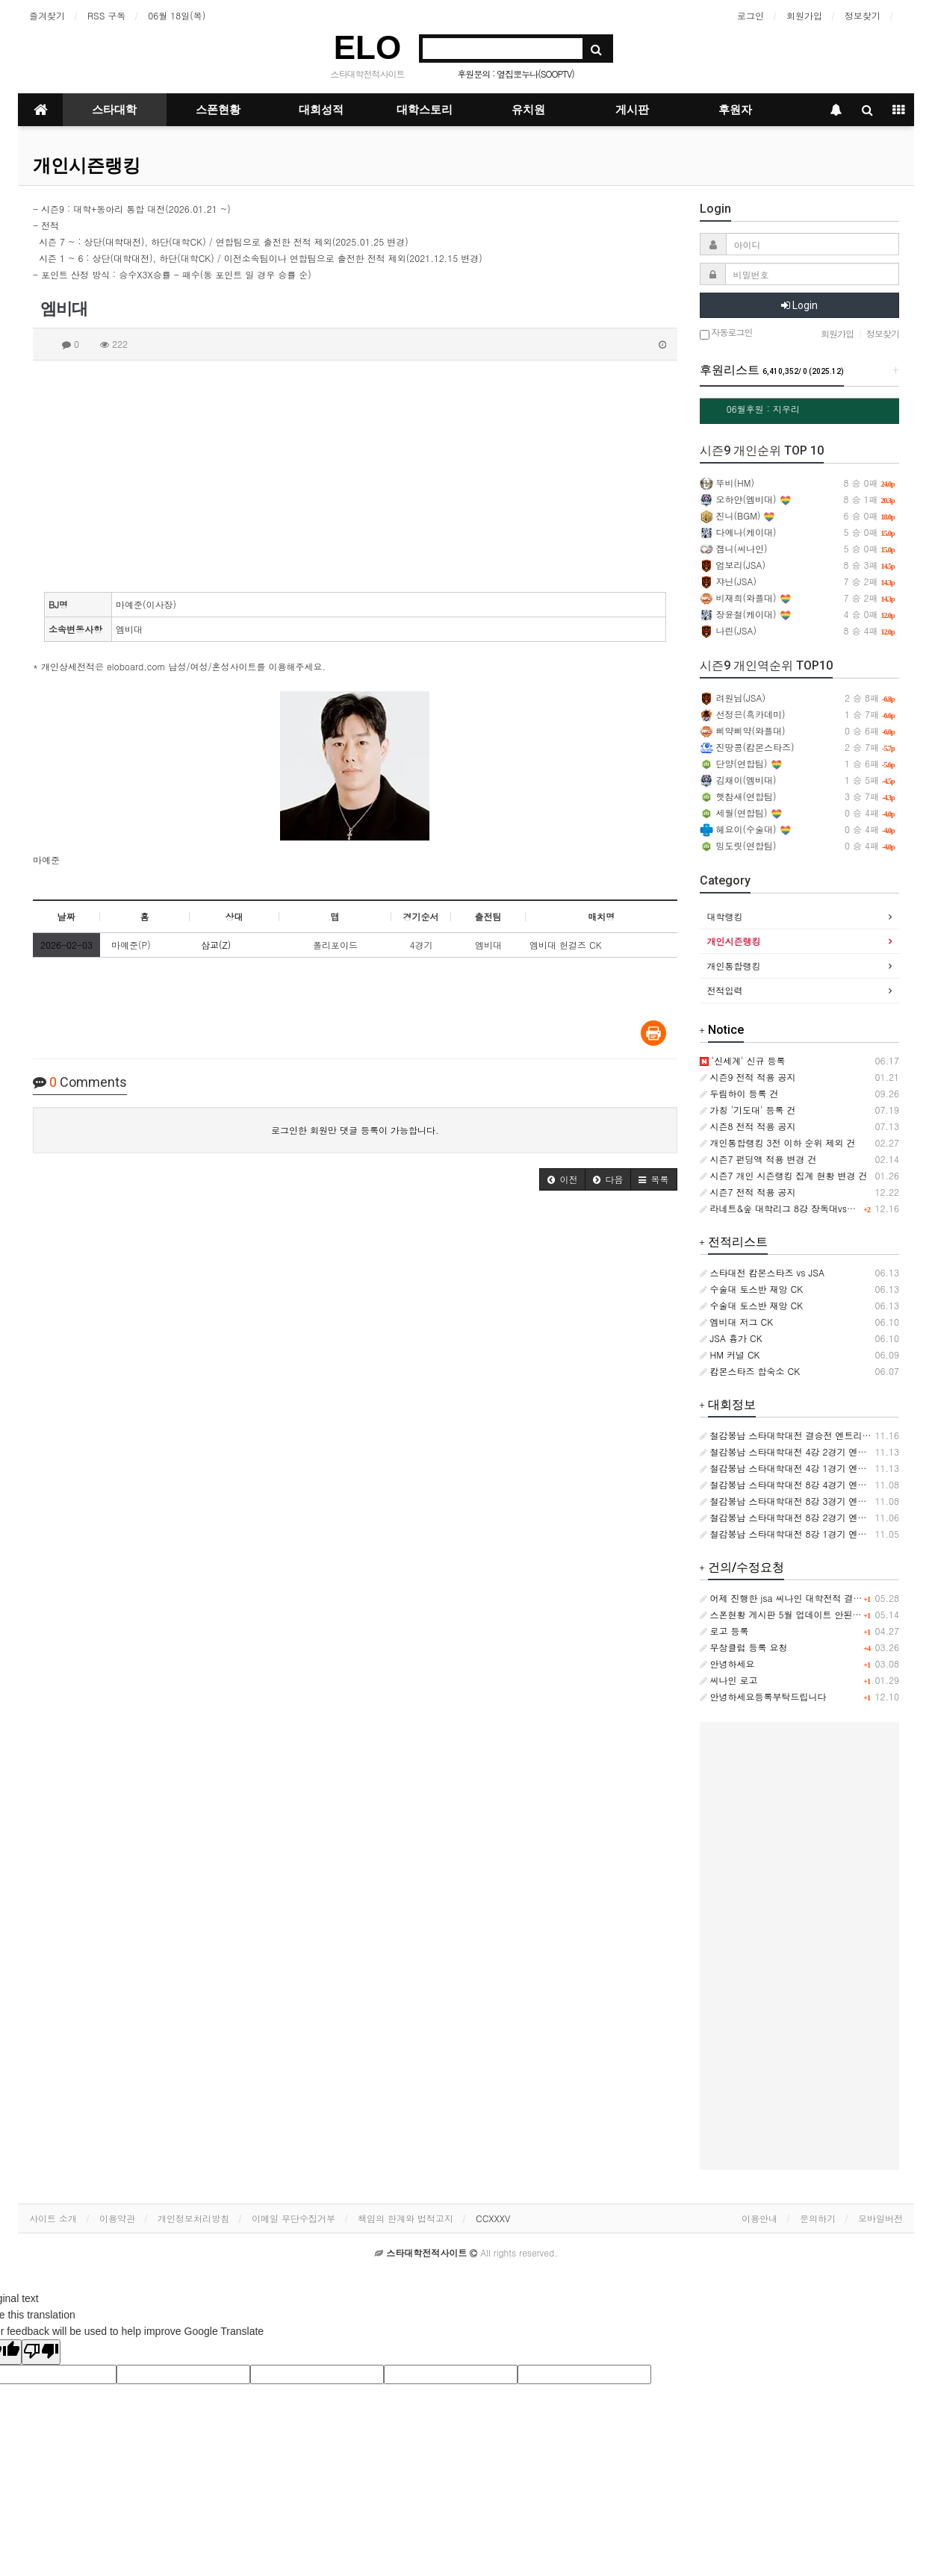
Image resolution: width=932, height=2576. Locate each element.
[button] (562, 1179)
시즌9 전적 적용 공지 (748, 1076)
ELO (367, 47)
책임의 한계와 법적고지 (405, 2218)
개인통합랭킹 (734, 965)
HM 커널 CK (730, 1354)
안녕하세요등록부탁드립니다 (763, 1696)
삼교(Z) (216, 944)
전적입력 (725, 990)
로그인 (750, 15)
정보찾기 (862, 15)
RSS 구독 (106, 15)
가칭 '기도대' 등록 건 (748, 1109)
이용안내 (759, 2218)
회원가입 (804, 15)
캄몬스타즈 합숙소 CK (750, 1371)
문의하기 (818, 2218)
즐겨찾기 (47, 15)
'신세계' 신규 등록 (743, 1060)
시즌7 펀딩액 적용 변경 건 (758, 1159)
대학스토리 (425, 109)
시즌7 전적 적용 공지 (748, 1191)
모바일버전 (880, 2218)
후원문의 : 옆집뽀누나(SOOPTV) (515, 73)
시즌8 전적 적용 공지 (748, 1126)
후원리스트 (772, 370)
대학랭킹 (725, 916)
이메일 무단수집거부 (293, 2218)
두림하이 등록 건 (739, 1093)
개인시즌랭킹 (86, 165)
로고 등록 (724, 1630)
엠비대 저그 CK (737, 1321)
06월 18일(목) (176, 15)
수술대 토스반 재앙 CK (752, 1288)
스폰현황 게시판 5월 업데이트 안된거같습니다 (799, 1614)
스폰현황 (218, 109)
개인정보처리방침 (193, 2218)
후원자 (735, 109)
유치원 (528, 109)
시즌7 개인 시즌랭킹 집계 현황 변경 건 (784, 1175)
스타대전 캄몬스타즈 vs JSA (762, 1272)
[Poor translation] (41, 2352)
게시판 (632, 109)
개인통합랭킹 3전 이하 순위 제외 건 (778, 1142)
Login (799, 305)
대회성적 (321, 109)
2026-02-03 (66, 944)
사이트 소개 (53, 2218)
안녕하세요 (727, 1663)
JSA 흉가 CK (731, 1338)
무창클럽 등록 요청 (744, 1647)
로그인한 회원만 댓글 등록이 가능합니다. (355, 1129)
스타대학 (114, 109)
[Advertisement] (355, 472)
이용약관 (117, 2218)
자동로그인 (726, 333)
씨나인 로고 (729, 1680)
